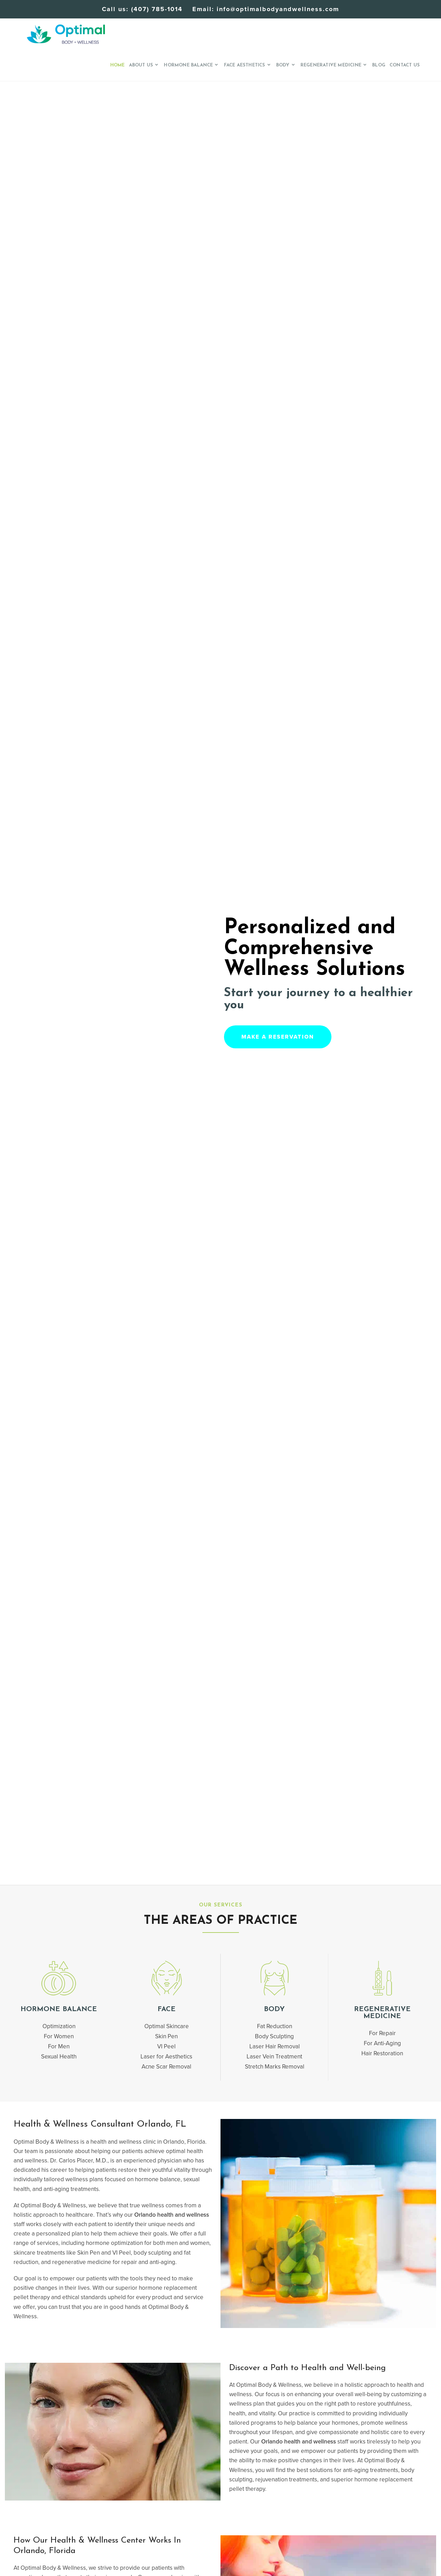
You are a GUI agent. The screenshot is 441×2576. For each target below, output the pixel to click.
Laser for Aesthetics (166, 2056)
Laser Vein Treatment (274, 2056)
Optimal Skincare (166, 2026)
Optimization (58, 2026)
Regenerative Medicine (382, 2013)
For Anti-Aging (382, 2043)
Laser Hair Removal (274, 2046)
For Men (59, 2046)
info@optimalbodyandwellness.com (278, 9)
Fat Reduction (274, 2026)
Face (167, 2009)
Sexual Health (59, 2056)
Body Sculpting (274, 2036)
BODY (274, 2009)
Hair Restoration (382, 2053)
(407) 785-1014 (157, 9)
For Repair (382, 2033)
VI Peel (166, 2046)
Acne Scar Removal (166, 2066)
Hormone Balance (59, 2009)
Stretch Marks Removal (274, 2066)
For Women (59, 2036)
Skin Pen (166, 2036)
